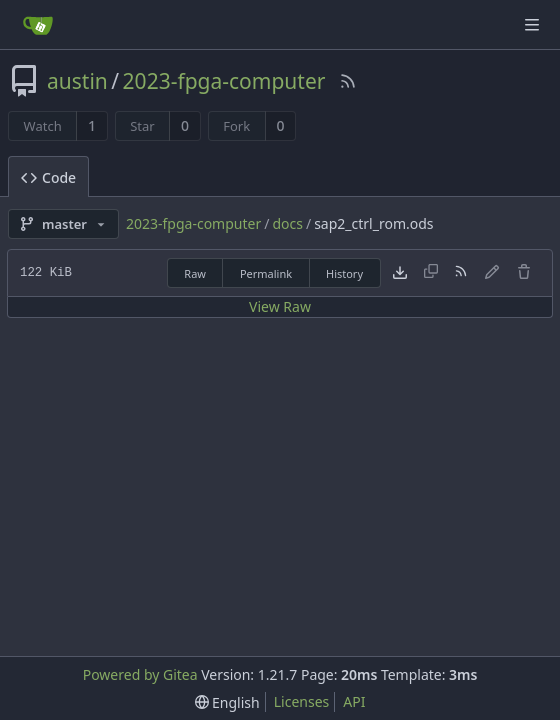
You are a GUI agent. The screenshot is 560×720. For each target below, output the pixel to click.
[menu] (227, 702)
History (344, 273)
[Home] (38, 25)
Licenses (302, 701)
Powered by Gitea (140, 674)
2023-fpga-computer (224, 81)
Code (48, 177)
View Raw (280, 306)
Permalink (266, 273)
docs (287, 223)
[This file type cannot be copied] (431, 273)
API (354, 701)
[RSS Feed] (348, 81)
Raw (195, 273)
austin (77, 81)
